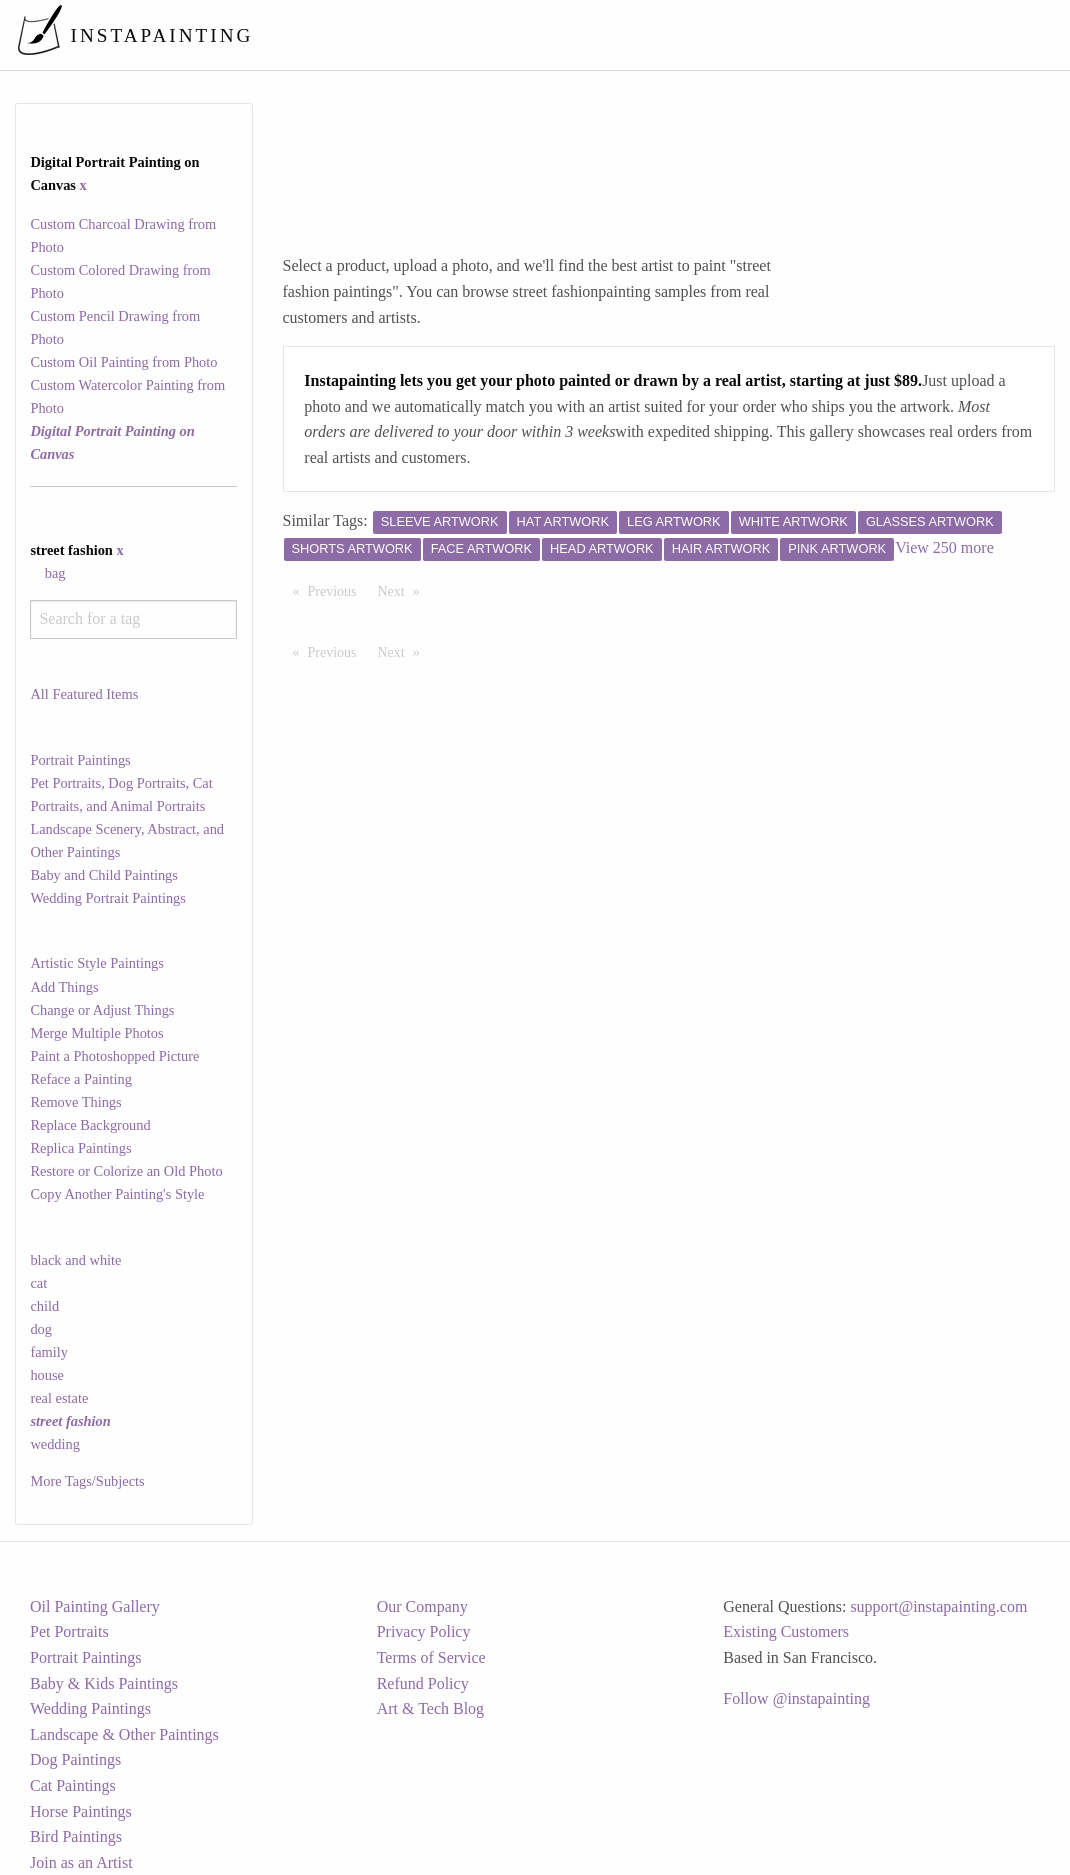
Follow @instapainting (796, 1698)
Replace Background (90, 1125)
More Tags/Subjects (87, 1481)
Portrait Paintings (80, 760)
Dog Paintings (75, 1759)
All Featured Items (84, 694)
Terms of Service (431, 1657)
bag (55, 573)
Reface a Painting (81, 1079)
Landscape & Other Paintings (124, 1734)
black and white (75, 1260)
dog (41, 1329)
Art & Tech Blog (430, 1708)
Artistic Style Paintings (97, 963)
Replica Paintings (80, 1148)
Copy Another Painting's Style (117, 1194)
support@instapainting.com (938, 1606)
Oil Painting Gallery (95, 1606)
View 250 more (944, 547)
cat (38, 1283)
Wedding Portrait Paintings (108, 898)
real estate (59, 1398)
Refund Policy (423, 1683)
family (49, 1352)
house (47, 1375)
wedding (55, 1444)
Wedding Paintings (90, 1708)
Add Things (64, 987)
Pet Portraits (69, 1631)
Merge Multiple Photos (96, 1033)
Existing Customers (786, 1631)
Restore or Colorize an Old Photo (126, 1171)
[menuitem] (634, 34)
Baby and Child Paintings (104, 875)
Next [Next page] (404, 590)
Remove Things (75, 1102)
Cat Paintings (73, 1785)
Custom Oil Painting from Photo (123, 362)
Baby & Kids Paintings (104, 1683)
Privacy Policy (424, 1631)
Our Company (422, 1606)
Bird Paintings (76, 1836)
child (44, 1306)
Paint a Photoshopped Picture (114, 1056)
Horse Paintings (81, 1811)
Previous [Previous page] (337, 590)
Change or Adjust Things (102, 1010)
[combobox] (133, 619)
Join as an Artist (81, 1862)
